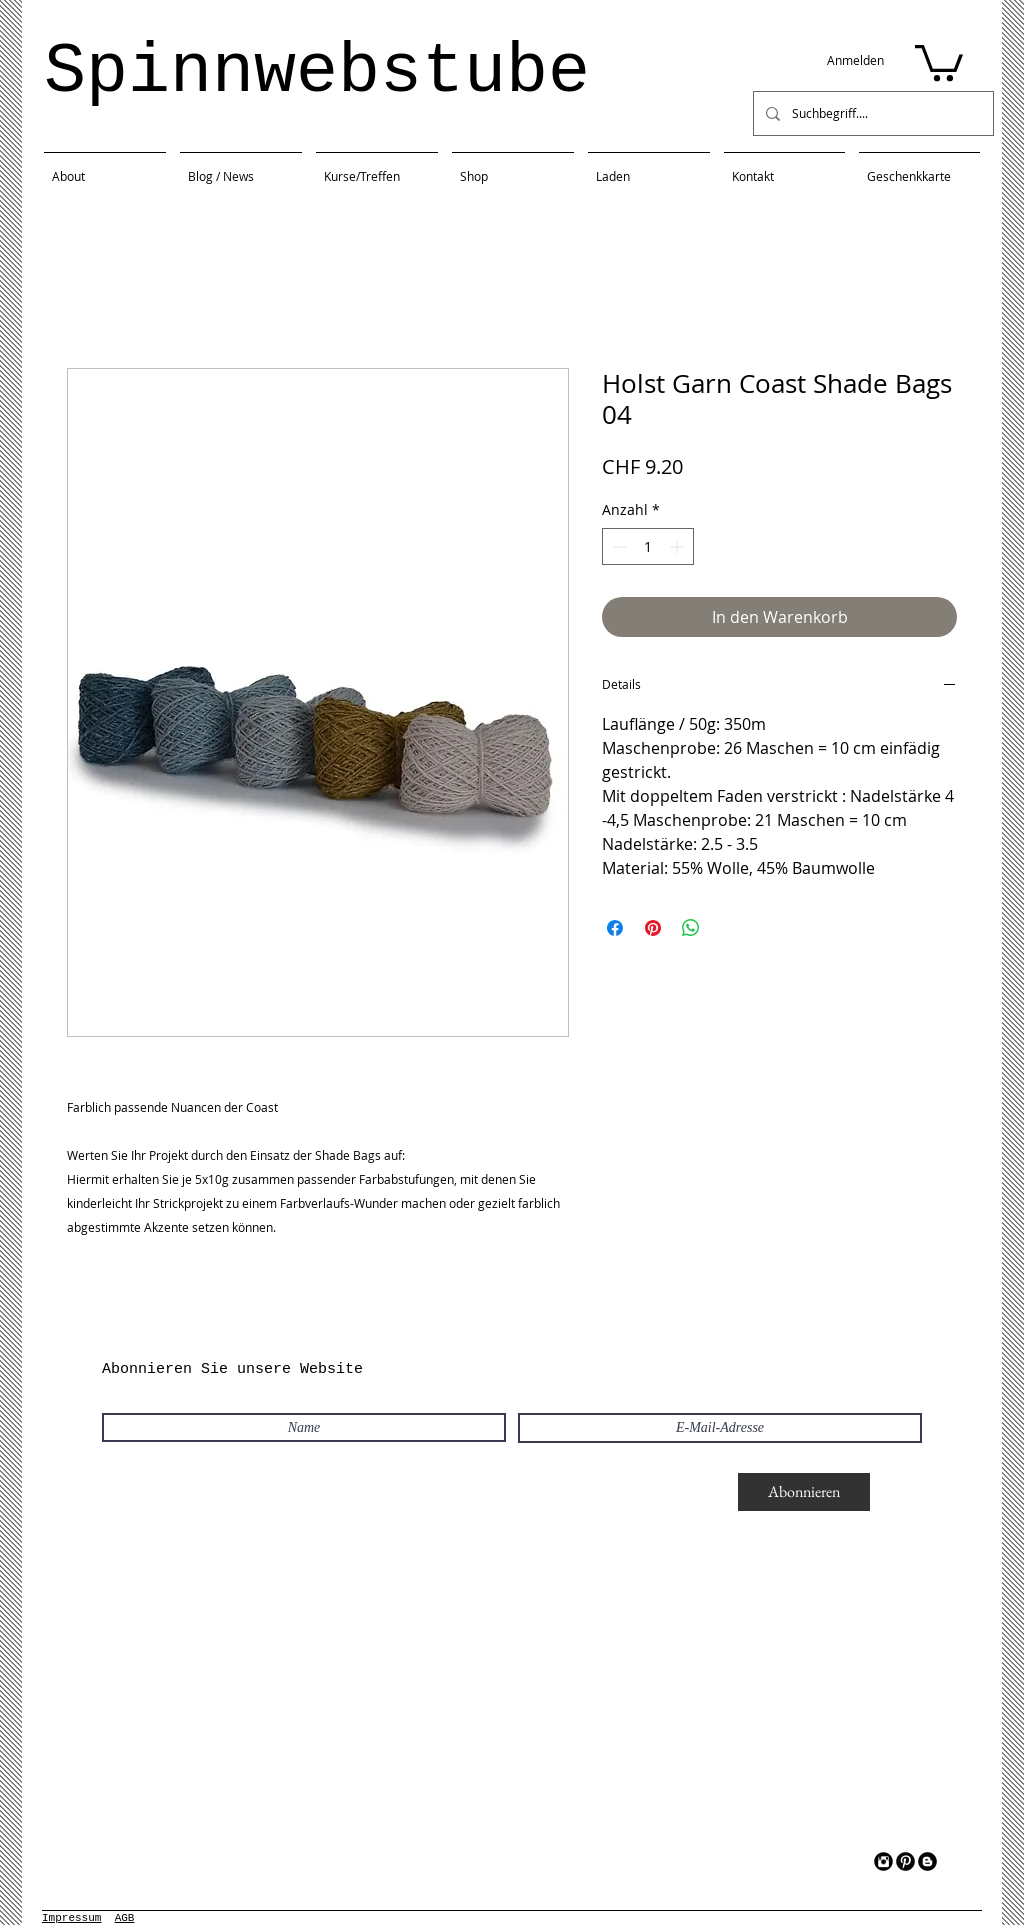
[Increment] (678, 546)
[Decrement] (617, 546)
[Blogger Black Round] (927, 1861)
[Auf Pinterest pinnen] (653, 928)
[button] (939, 61)
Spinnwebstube (317, 72)
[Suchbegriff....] (871, 113)
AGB (125, 1918)
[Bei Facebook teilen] (615, 928)
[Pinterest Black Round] (905, 1861)
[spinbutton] (648, 546)
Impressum (71, 1918)
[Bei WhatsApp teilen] (691, 928)
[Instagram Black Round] (883, 1861)
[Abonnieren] (804, 1492)
